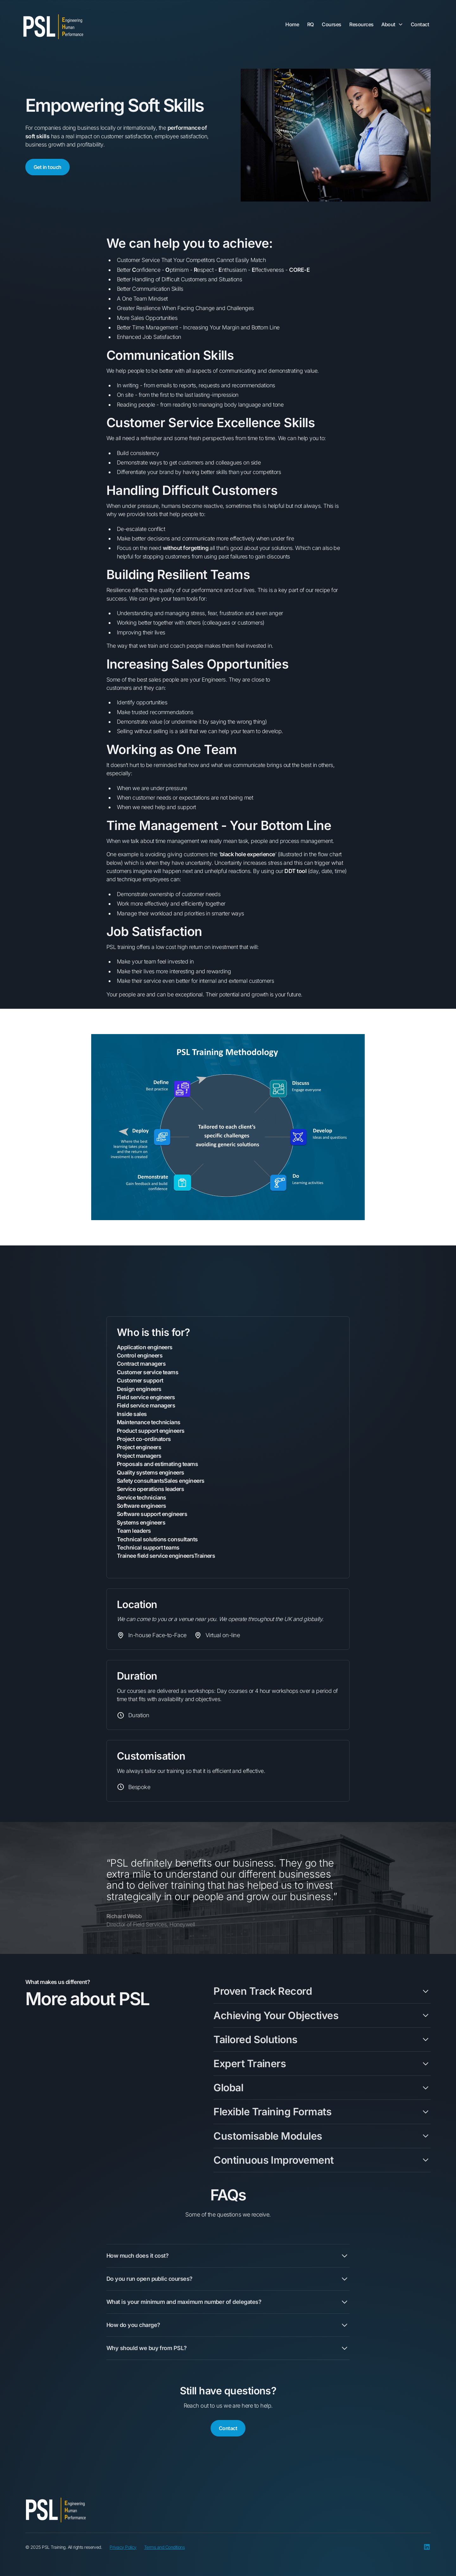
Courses (331, 24)
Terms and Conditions (164, 2547)
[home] (53, 26)
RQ (310, 24)
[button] (392, 26)
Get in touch (47, 167)
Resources (361, 24)
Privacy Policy (123, 2547)
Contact (420, 24)
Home (292, 24)
